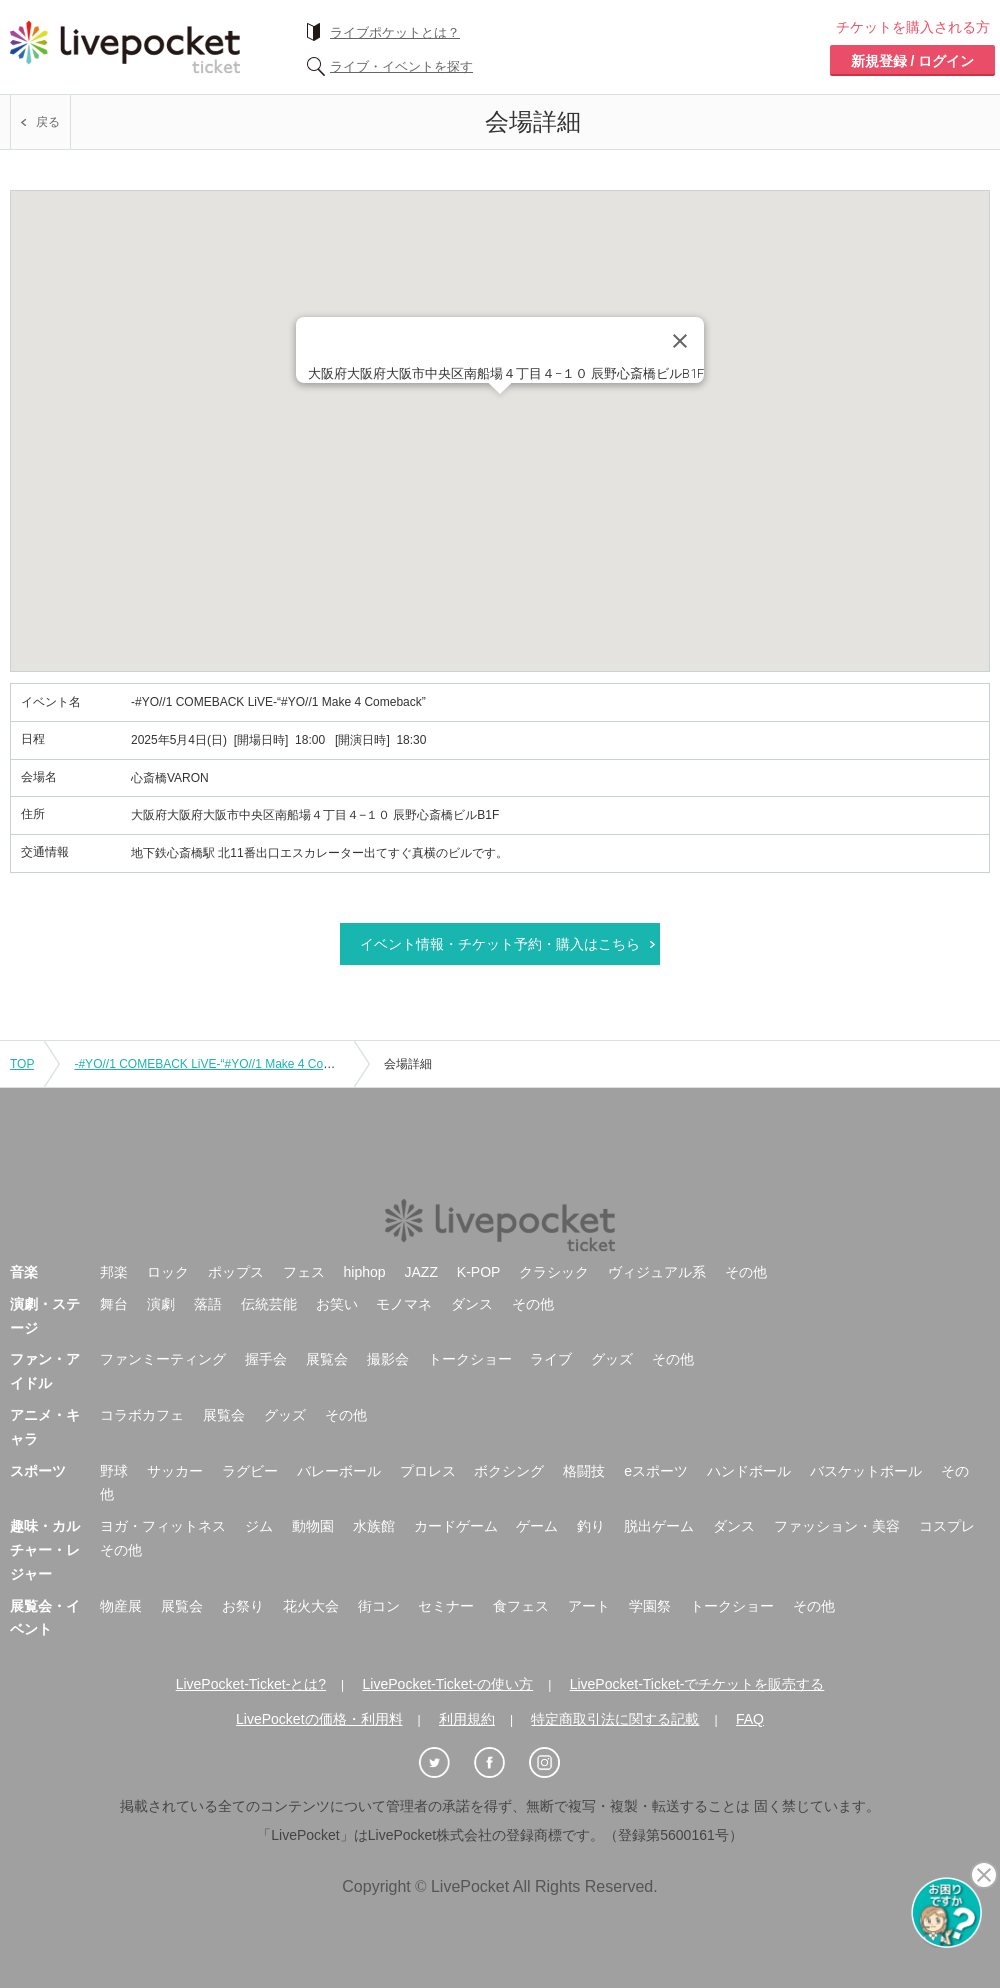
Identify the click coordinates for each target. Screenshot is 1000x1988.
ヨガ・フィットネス (163, 1526)
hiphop (365, 1272)
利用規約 (467, 1719)
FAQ (750, 1719)
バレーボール (339, 1471)
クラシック (554, 1272)
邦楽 (114, 1272)
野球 (114, 1471)
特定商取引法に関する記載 (615, 1719)
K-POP (479, 1272)
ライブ (551, 1359)
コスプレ (947, 1526)
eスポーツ (656, 1471)
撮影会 (388, 1359)
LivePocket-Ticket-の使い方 (448, 1684)
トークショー (470, 1359)
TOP (22, 1064)
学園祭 (650, 1606)
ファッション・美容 (837, 1526)
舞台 (114, 1304)
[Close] (680, 341)
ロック (168, 1272)
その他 (746, 1272)
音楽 (24, 1272)
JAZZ (421, 1272)
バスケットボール (866, 1471)
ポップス (236, 1272)
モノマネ (404, 1304)
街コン (379, 1606)
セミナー (446, 1606)
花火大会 (311, 1606)
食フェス (521, 1606)
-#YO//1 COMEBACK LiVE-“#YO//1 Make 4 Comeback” (221, 1064)
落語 (208, 1304)
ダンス (472, 1304)
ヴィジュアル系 (657, 1272)
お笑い (337, 1304)
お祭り (243, 1606)
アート (589, 1606)
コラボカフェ (142, 1415)
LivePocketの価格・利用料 (319, 1719)
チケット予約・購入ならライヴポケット (125, 47)
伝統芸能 (269, 1304)
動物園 (313, 1526)
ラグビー (250, 1471)
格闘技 (584, 1471)
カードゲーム (456, 1526)
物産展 (121, 1606)
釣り (591, 1526)
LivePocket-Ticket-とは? (251, 1684)
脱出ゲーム (659, 1526)
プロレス (428, 1471)
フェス (304, 1272)
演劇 (161, 1304)
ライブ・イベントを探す (401, 66)
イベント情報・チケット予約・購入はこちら (500, 944)
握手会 (266, 1359)
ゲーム (537, 1526)
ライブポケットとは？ (395, 32)
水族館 (374, 1526)
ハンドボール (749, 1471)
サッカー (175, 1471)
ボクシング (509, 1471)
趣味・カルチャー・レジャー (45, 1550)
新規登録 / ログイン (913, 61)
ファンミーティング (163, 1359)
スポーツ (38, 1471)
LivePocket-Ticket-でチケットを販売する (697, 1684)
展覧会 (327, 1359)
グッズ (612, 1359)
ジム (259, 1526)
